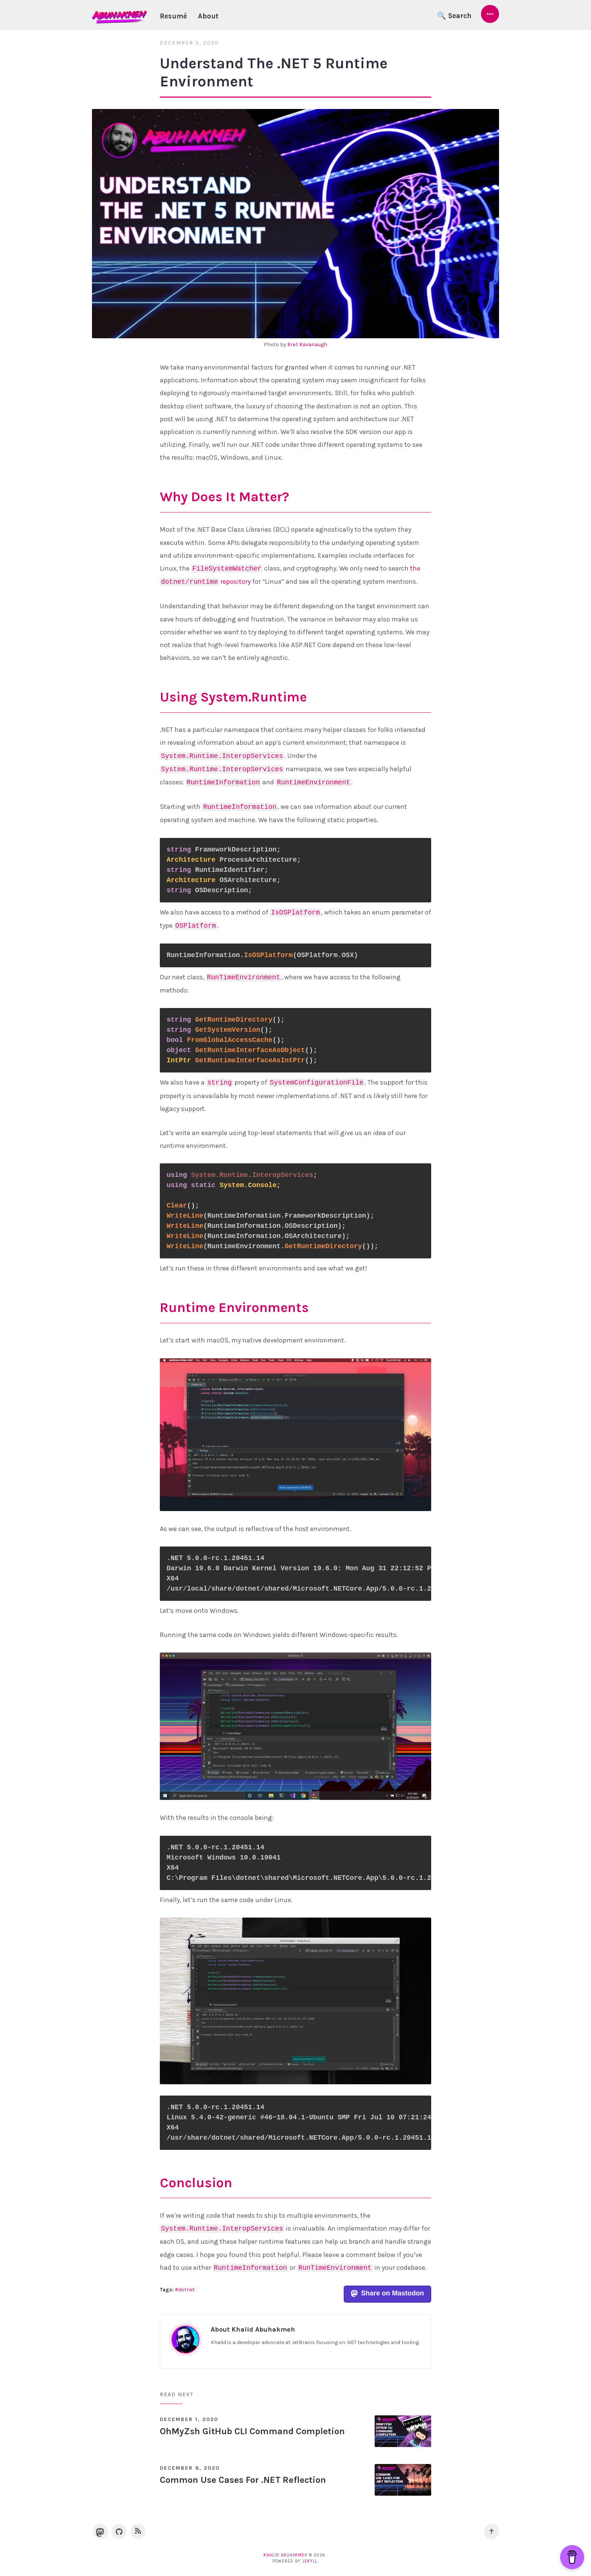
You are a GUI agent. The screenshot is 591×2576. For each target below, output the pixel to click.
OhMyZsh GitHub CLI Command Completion (252, 2431)
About (208, 16)
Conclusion (196, 2183)
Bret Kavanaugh (307, 344)
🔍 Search (454, 16)
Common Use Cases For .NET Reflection (243, 2480)
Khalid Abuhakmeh (285, 2555)
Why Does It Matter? (224, 497)
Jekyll (309, 2561)
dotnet (186, 2289)
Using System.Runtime (233, 697)
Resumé (173, 16)
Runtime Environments (234, 1307)
